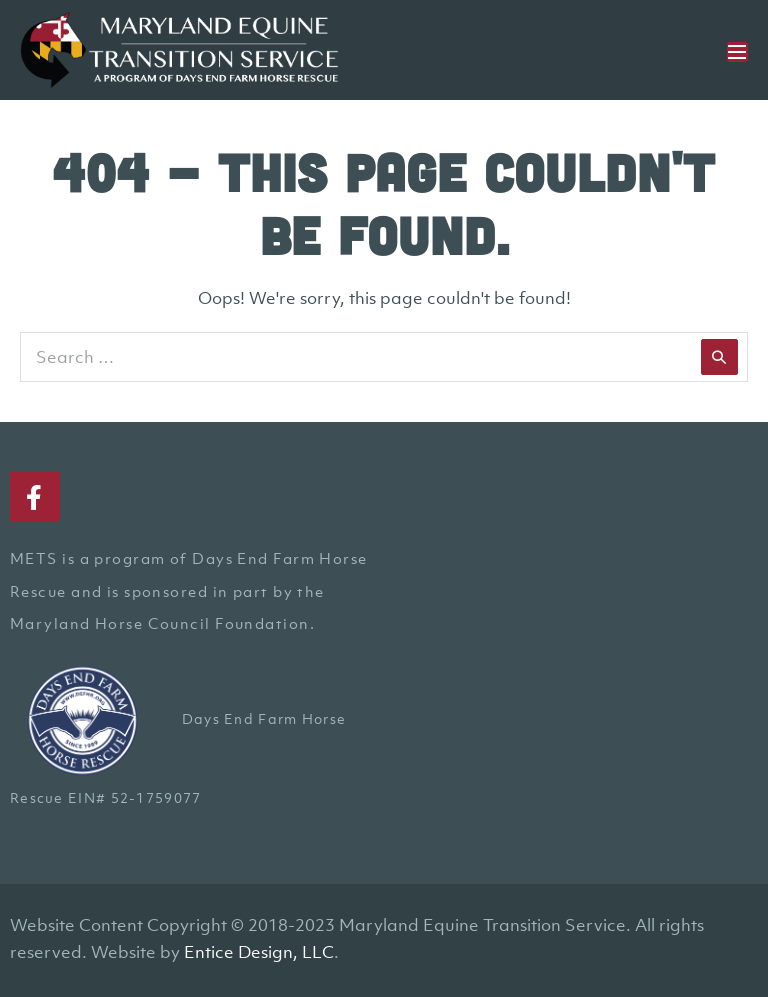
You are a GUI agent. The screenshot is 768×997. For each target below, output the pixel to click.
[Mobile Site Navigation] (737, 52)
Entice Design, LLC (259, 952)
